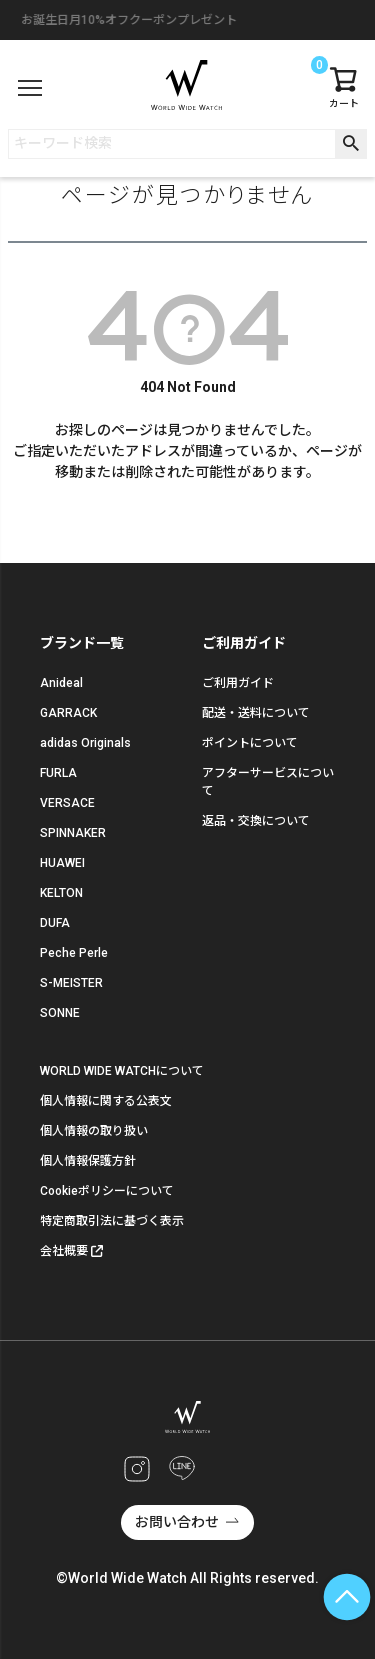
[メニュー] (30, 88)
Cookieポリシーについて (107, 1191)
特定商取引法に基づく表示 (112, 1221)
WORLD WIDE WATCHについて (122, 1071)
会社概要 (64, 1251)
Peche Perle (74, 953)
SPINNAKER (73, 833)
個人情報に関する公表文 (106, 1101)
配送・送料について (256, 713)
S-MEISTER (71, 983)
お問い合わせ (177, 1522)
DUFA (55, 923)
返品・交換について (256, 821)
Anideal (61, 683)
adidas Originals (85, 743)
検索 (350, 144)
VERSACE (67, 803)
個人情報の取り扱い (94, 1131)
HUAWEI (62, 863)
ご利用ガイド (238, 683)
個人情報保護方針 (88, 1161)
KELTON (61, 893)
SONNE (60, 1013)
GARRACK (68, 713)
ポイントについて (250, 743)
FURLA (58, 773)
